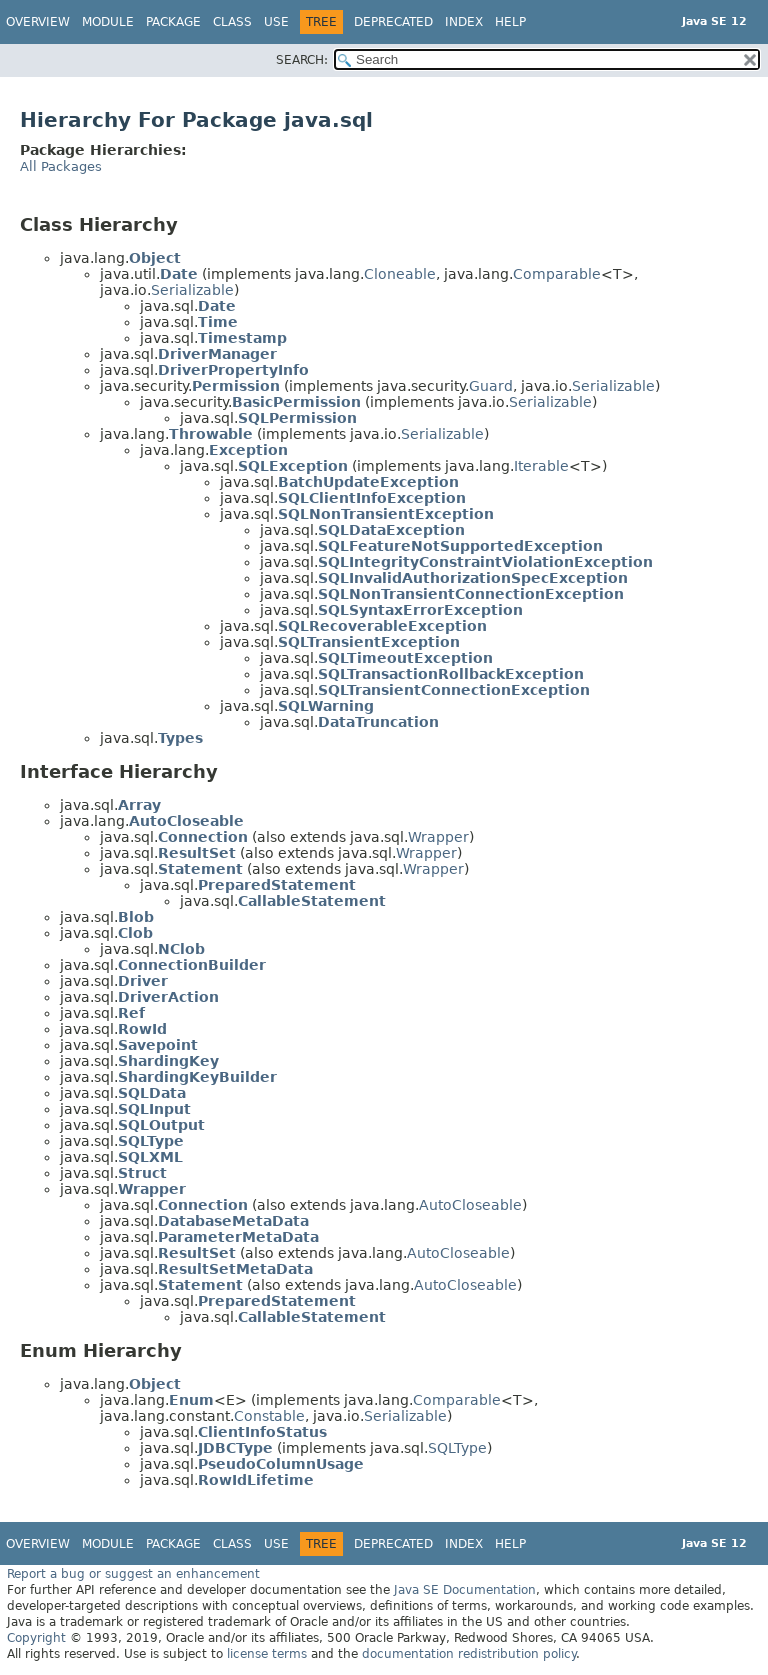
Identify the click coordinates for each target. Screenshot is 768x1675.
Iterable (541, 466)
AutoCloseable (470, 1205)
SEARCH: (302, 60)
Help (510, 22)
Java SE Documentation (465, 1590)
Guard (491, 386)
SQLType (457, 1448)
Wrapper (438, 837)
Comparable (557, 274)
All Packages (61, 166)
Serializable (192, 290)
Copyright (36, 1638)
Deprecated (393, 22)
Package (173, 22)
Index (464, 22)
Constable (269, 1416)
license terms (267, 1654)
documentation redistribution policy (469, 1654)
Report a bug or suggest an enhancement (133, 1574)
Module (108, 22)
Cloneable (400, 274)
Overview (38, 22)
